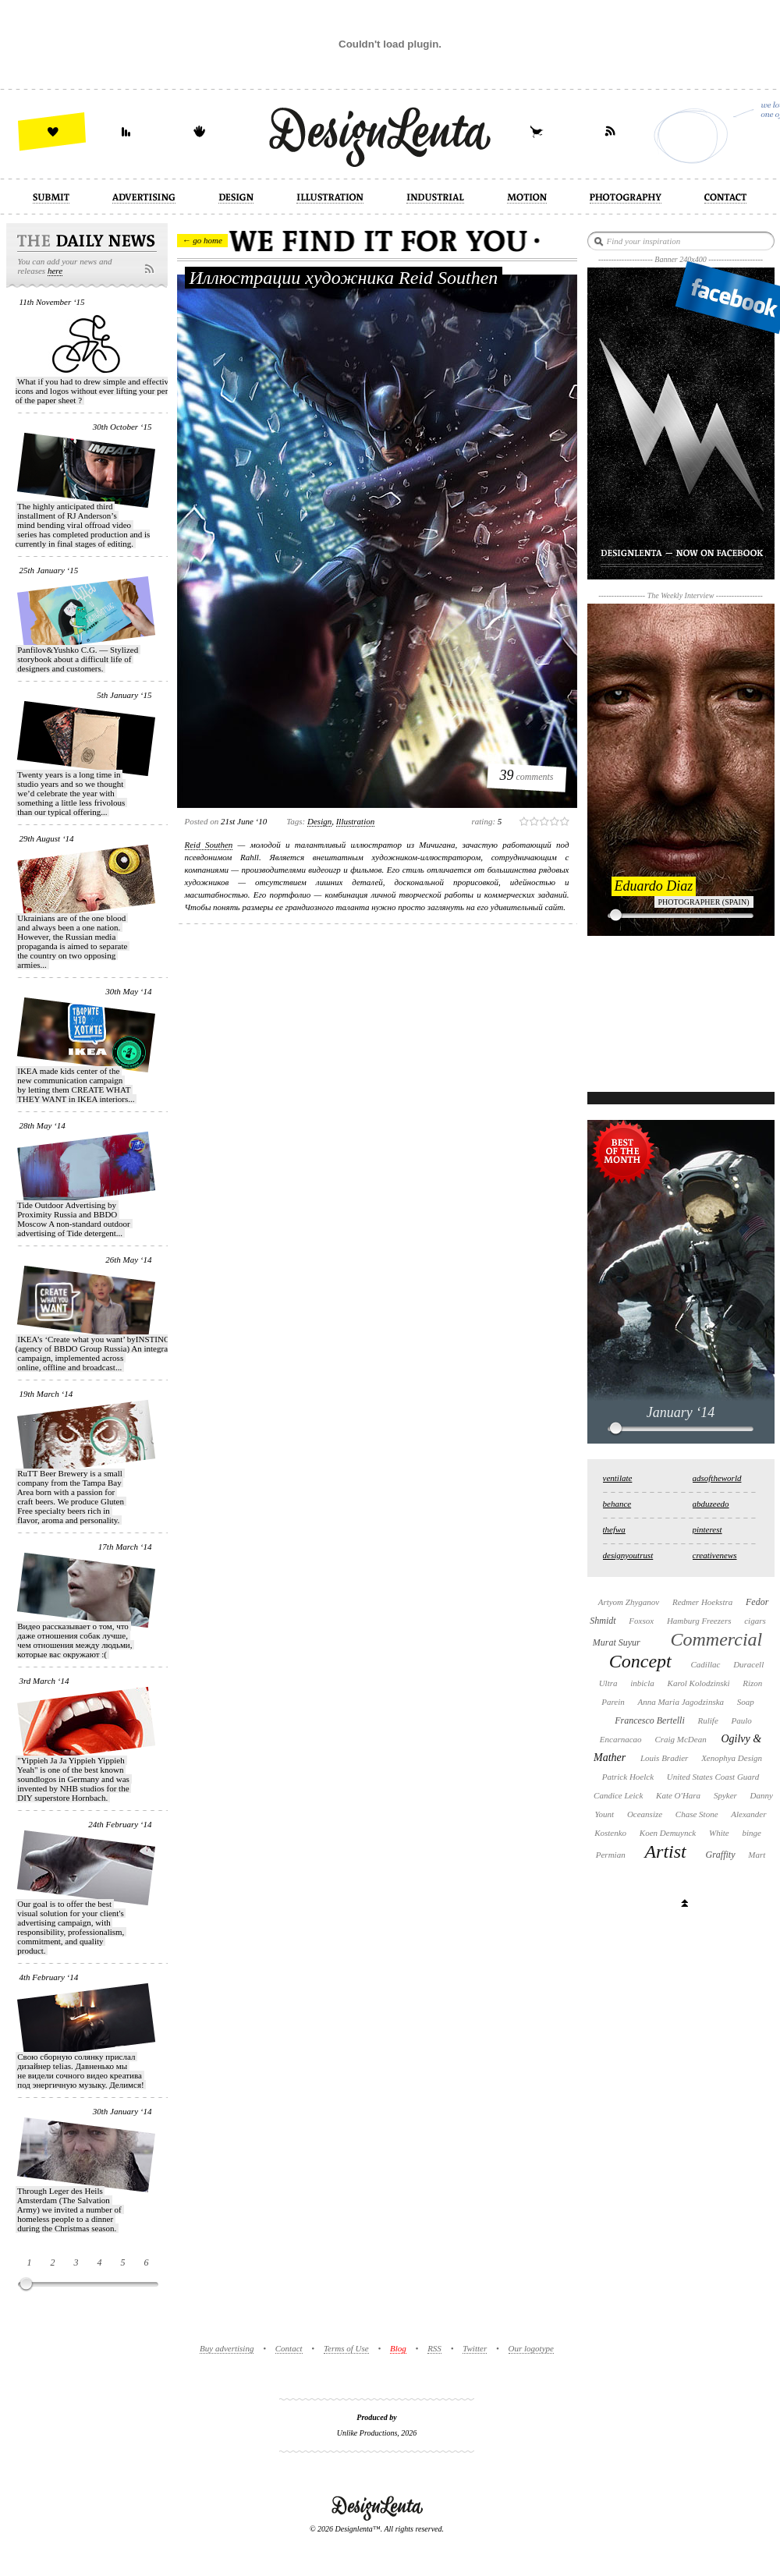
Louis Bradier (664, 1758)
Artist (665, 1851)
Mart (756, 1854)
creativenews (715, 1555)
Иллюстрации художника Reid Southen (344, 278)
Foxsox (641, 1620)
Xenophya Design (731, 1758)
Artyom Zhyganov (629, 1602)
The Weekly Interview (680, 595)
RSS (434, 2348)
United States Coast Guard (713, 1776)
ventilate (618, 1478)
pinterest (707, 1529)
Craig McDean (680, 1739)
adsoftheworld (717, 1478)
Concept (640, 1661)
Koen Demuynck (668, 1832)
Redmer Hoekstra (702, 1602)
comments (527, 775)
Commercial (716, 1639)
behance (617, 1503)
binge (751, 1832)
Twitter (475, 2348)
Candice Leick (618, 1795)
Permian (611, 1854)
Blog (398, 2348)
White (719, 1832)
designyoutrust (628, 1555)
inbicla (642, 1683)
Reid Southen (209, 844)
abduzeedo (711, 1503)
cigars (755, 1620)
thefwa (614, 1529)
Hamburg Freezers (699, 1620)
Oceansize (644, 1814)
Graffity (720, 1854)
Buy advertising (227, 2348)
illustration (355, 821)
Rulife (708, 1720)
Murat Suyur (616, 1642)
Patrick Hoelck (628, 1776)
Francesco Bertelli (650, 1720)
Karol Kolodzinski (699, 1683)
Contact (289, 2348)
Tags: (295, 821)
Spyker (725, 1795)
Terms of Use (346, 2348)
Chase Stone (696, 1814)
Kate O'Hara (678, 1795)
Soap (745, 1701)
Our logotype (531, 2348)
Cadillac (705, 1664)
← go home (202, 240)
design (319, 821)
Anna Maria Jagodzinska (680, 1701)
